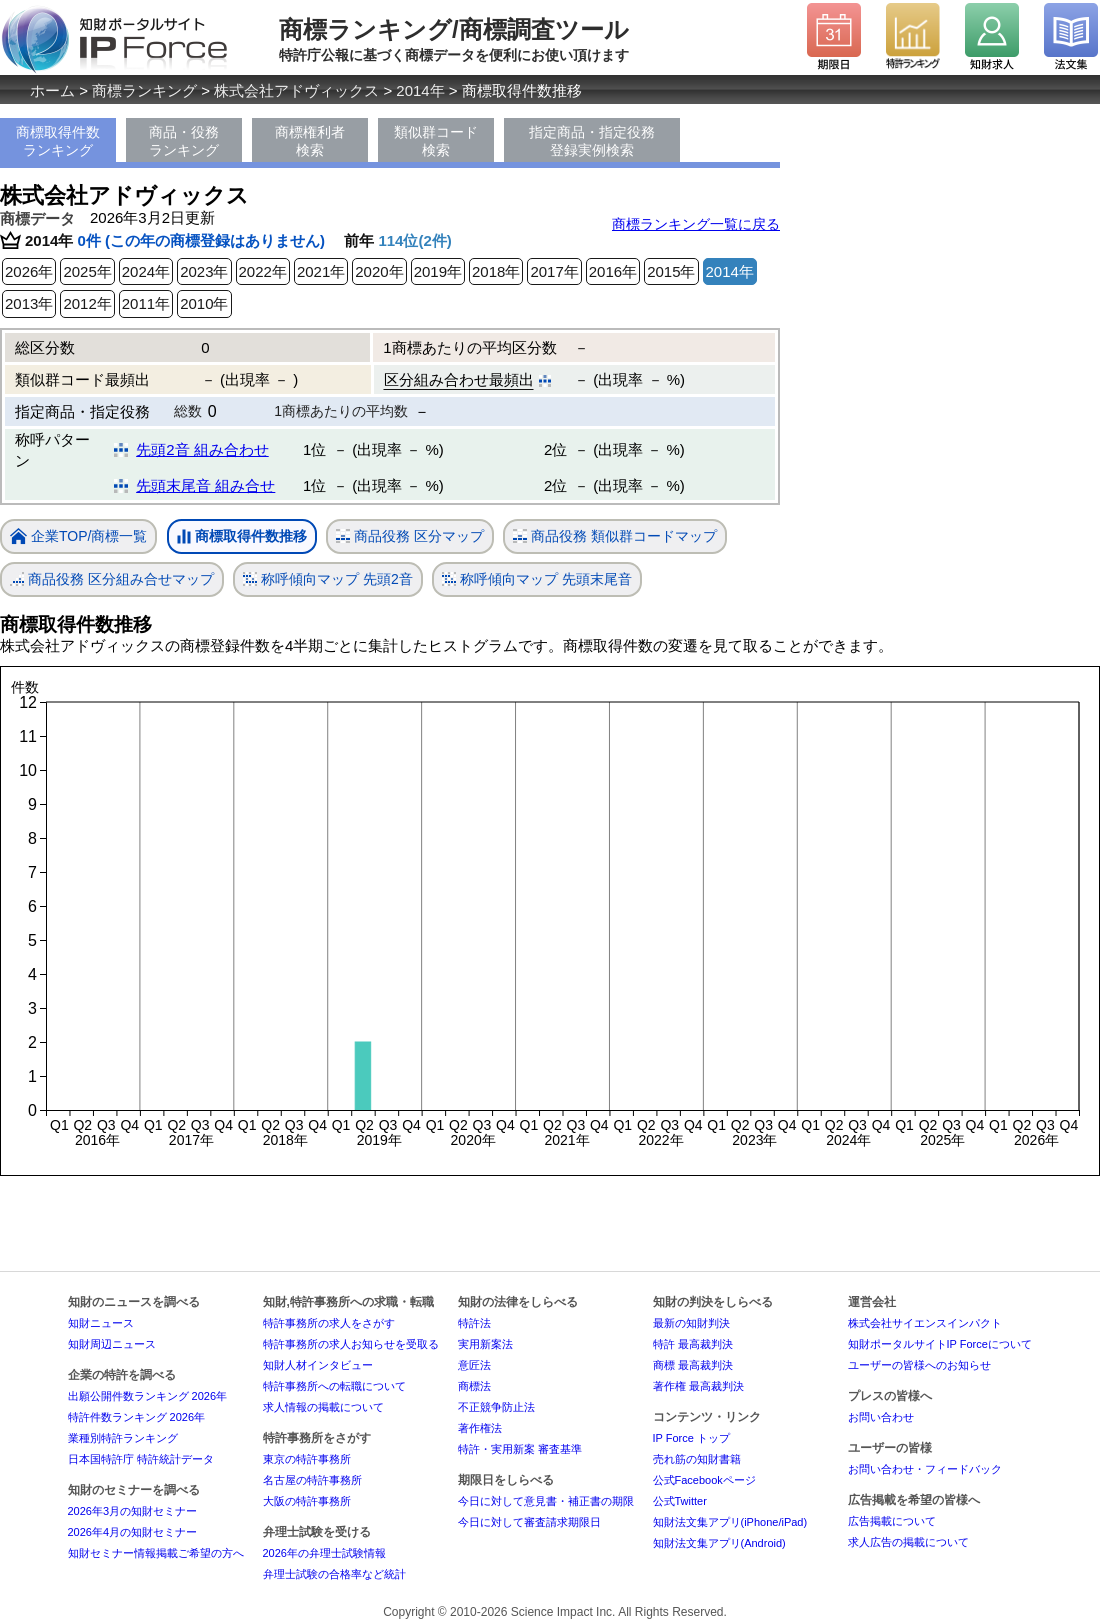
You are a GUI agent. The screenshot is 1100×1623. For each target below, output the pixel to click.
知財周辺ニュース (112, 1344)
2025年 (87, 271)
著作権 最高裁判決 (698, 1386)
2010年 (204, 303)
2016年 (613, 271)
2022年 (263, 271)
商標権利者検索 (310, 141)
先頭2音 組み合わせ (202, 449)
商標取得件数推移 (242, 537)
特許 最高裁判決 (693, 1344)
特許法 (474, 1323)
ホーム (52, 90)
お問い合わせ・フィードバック (925, 1469)
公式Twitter (680, 1501)
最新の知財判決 (691, 1323)
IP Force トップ (691, 1438)
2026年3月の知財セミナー (133, 1511)
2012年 (87, 303)
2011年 (146, 303)
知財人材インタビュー (318, 1365)
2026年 (29, 271)
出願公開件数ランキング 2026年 (148, 1396)
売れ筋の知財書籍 (697, 1459)
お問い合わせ (881, 1417)
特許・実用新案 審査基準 (520, 1449)
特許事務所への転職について (334, 1386)
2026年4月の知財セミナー (133, 1532)
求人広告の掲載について (908, 1542)
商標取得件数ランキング (58, 141)
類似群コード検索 (436, 141)
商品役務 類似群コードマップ (615, 536)
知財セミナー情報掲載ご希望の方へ (156, 1553)
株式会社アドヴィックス (296, 90)
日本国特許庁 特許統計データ (141, 1459)
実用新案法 (485, 1344)
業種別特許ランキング (123, 1438)
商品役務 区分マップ (410, 536)
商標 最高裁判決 (693, 1365)
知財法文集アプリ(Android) (719, 1543)
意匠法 (474, 1365)
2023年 (204, 271)
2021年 (321, 271)
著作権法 (480, 1428)
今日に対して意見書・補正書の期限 (546, 1501)
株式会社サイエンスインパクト (925, 1323)
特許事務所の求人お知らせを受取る (351, 1344)
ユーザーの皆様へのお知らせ (919, 1365)
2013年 (29, 303)
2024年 (146, 271)
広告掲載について (892, 1521)
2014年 (420, 90)
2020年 (379, 271)
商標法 (474, 1386)
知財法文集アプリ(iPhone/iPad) (730, 1522)
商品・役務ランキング (184, 141)
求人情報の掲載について (323, 1407)
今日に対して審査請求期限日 (529, 1522)
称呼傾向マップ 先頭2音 (328, 579)
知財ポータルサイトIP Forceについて (940, 1344)
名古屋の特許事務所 (312, 1480)
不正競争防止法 (496, 1407)
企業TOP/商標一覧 (78, 537)
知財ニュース (101, 1323)
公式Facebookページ (704, 1480)
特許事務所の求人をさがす (329, 1323)
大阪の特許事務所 (307, 1501)
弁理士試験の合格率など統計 (334, 1574)
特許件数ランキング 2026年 (137, 1417)
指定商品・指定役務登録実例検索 (592, 141)
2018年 (496, 271)
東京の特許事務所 (307, 1459)
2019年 (438, 271)
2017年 (554, 271)
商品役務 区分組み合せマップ (112, 579)
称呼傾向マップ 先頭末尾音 (537, 579)
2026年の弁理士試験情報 (324, 1553)
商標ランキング (144, 90)
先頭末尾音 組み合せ (205, 485)
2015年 (671, 271)
